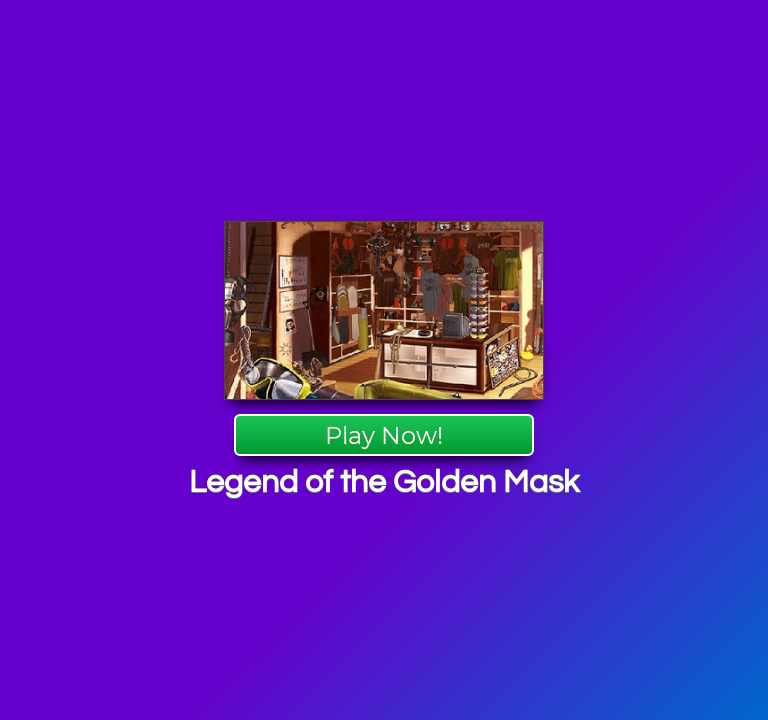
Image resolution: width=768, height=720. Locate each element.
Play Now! (384, 435)
